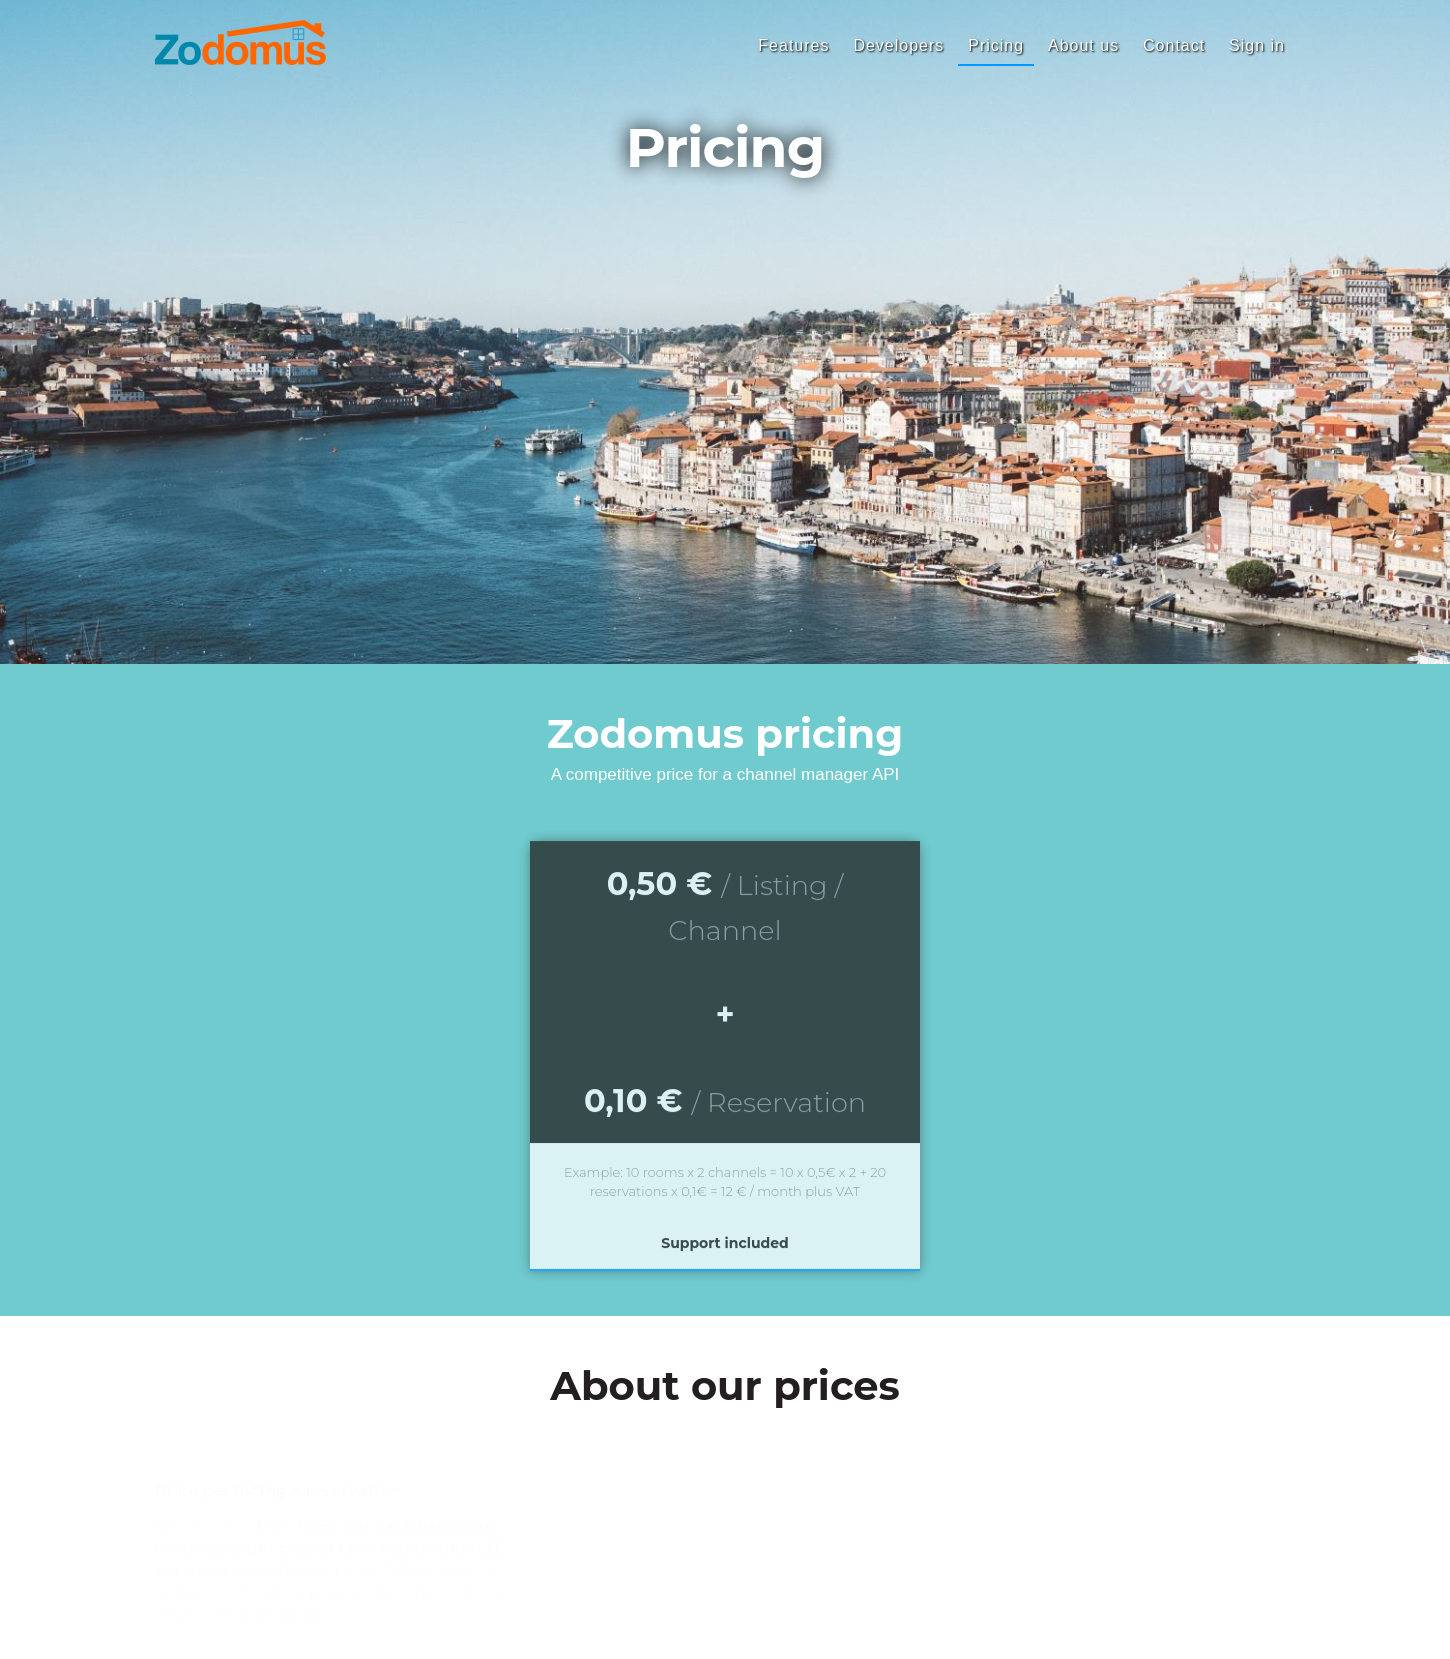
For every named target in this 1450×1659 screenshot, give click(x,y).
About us (1083, 45)
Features (793, 45)
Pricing (996, 45)
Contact (1174, 45)
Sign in (1257, 45)
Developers (898, 45)
